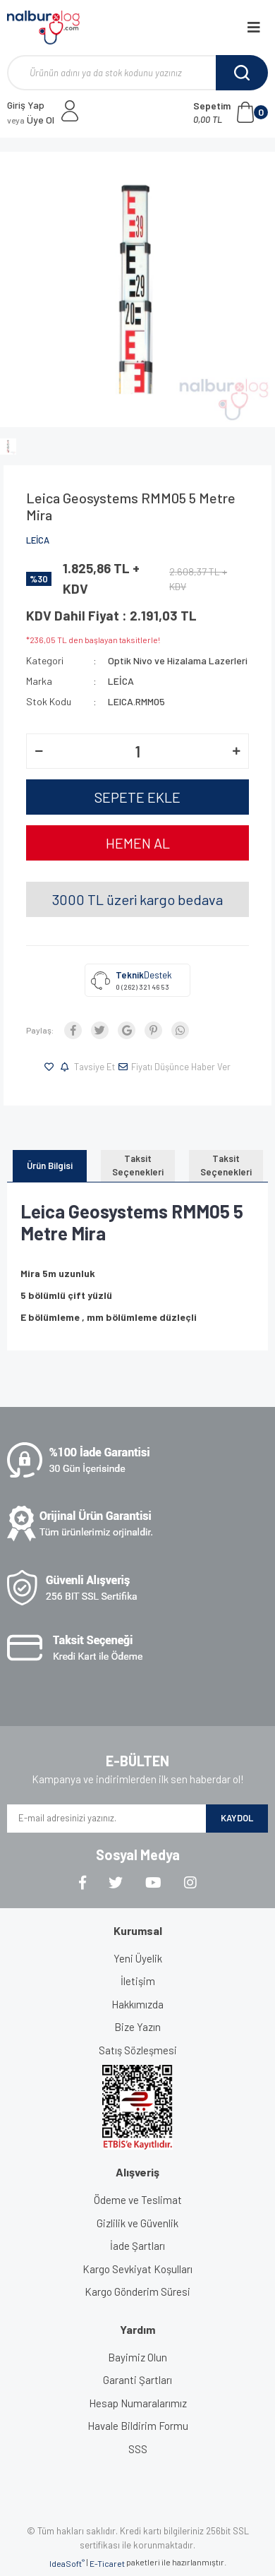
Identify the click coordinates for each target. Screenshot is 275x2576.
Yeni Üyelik (138, 1958)
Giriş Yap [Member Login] (25, 105)
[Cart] (230, 112)
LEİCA (37, 540)
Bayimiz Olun (137, 2357)
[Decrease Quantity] (39, 751)
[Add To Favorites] (50, 1067)
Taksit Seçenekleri (138, 1165)
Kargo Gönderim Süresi (137, 2291)
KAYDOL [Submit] (237, 1817)
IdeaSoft (67, 2563)
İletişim (138, 1981)
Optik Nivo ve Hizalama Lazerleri (178, 660)
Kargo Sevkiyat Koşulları (137, 2269)
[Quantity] (137, 751)
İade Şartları (137, 2245)
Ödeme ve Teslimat (138, 2199)
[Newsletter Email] (106, 1818)
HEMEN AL (138, 842)
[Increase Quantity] (236, 751)
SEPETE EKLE (137, 797)
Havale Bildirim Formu (137, 2425)
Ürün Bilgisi (50, 1165)
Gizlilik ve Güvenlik (137, 2223)
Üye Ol (30, 120)
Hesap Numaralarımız (138, 2403)
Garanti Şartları (137, 2379)
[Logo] (43, 27)
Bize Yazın (137, 2026)
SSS (137, 2449)
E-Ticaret (107, 2563)
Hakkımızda (137, 2004)
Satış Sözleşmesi (138, 2050)
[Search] (137, 72)
